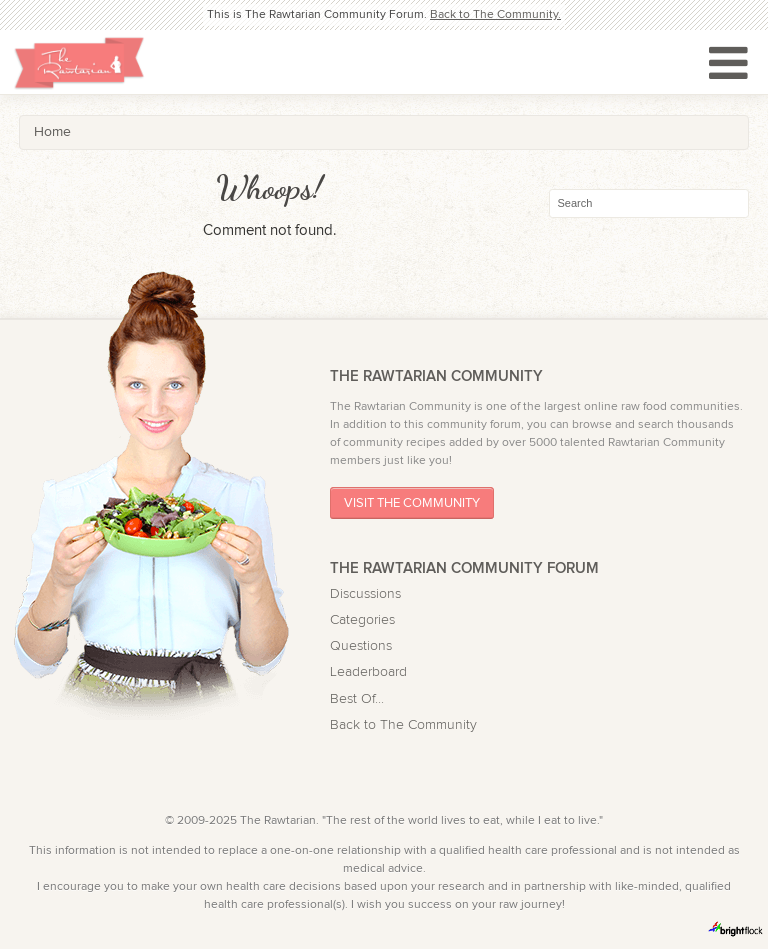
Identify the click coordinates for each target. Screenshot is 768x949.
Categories (362, 620)
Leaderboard (368, 672)
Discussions (365, 594)
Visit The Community (412, 503)
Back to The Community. (495, 14)
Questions (361, 646)
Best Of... (357, 699)
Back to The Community (403, 725)
